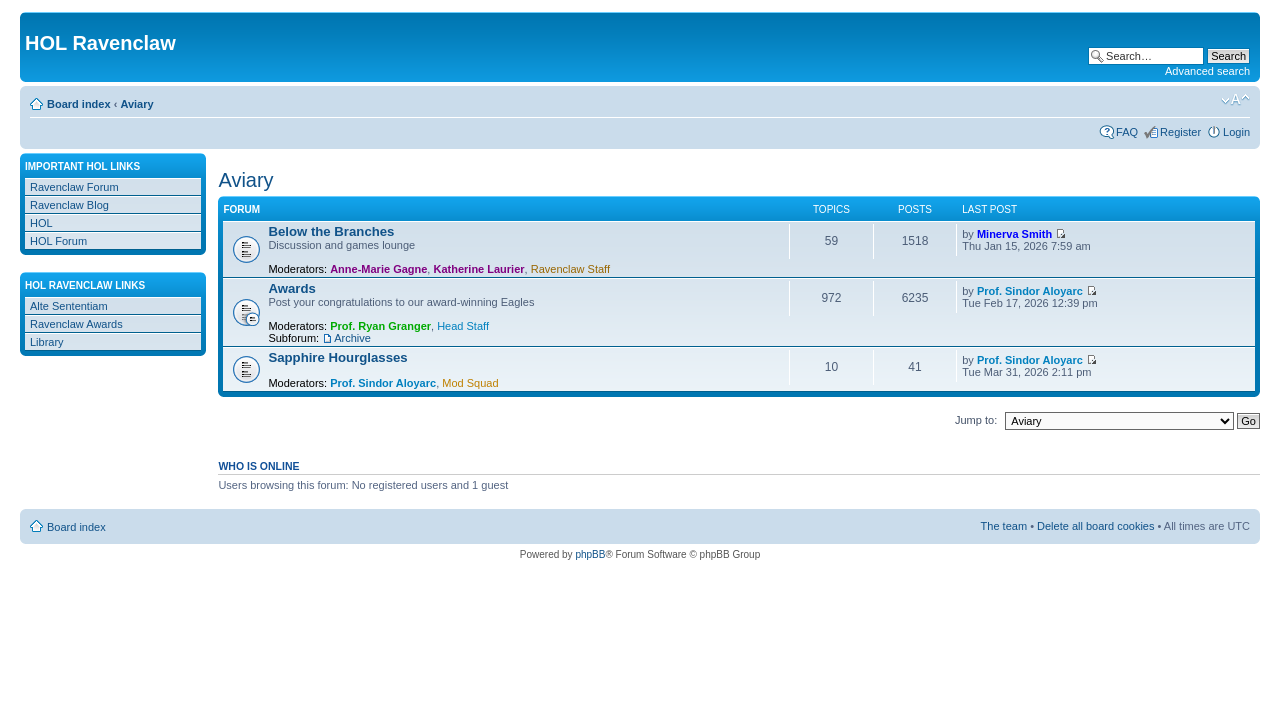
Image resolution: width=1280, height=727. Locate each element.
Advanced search (1207, 71)
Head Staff (463, 326)
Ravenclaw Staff (570, 269)
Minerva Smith (1014, 234)
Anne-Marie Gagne (378, 269)
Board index (79, 104)
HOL (41, 223)
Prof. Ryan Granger (380, 326)
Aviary (136, 104)
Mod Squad (470, 383)
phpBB (590, 554)
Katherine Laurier (478, 269)
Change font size (1235, 100)
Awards (291, 288)
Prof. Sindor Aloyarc (1030, 291)
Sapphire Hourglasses (337, 357)
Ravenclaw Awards (76, 324)
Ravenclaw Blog (69, 205)
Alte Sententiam (69, 306)
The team (1004, 526)
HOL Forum (58, 241)
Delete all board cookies (1095, 526)
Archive (352, 338)
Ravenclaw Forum (74, 187)
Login (1236, 132)
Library (47, 342)
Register (1180, 132)
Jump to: (976, 420)
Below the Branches (331, 231)
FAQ (1127, 132)
